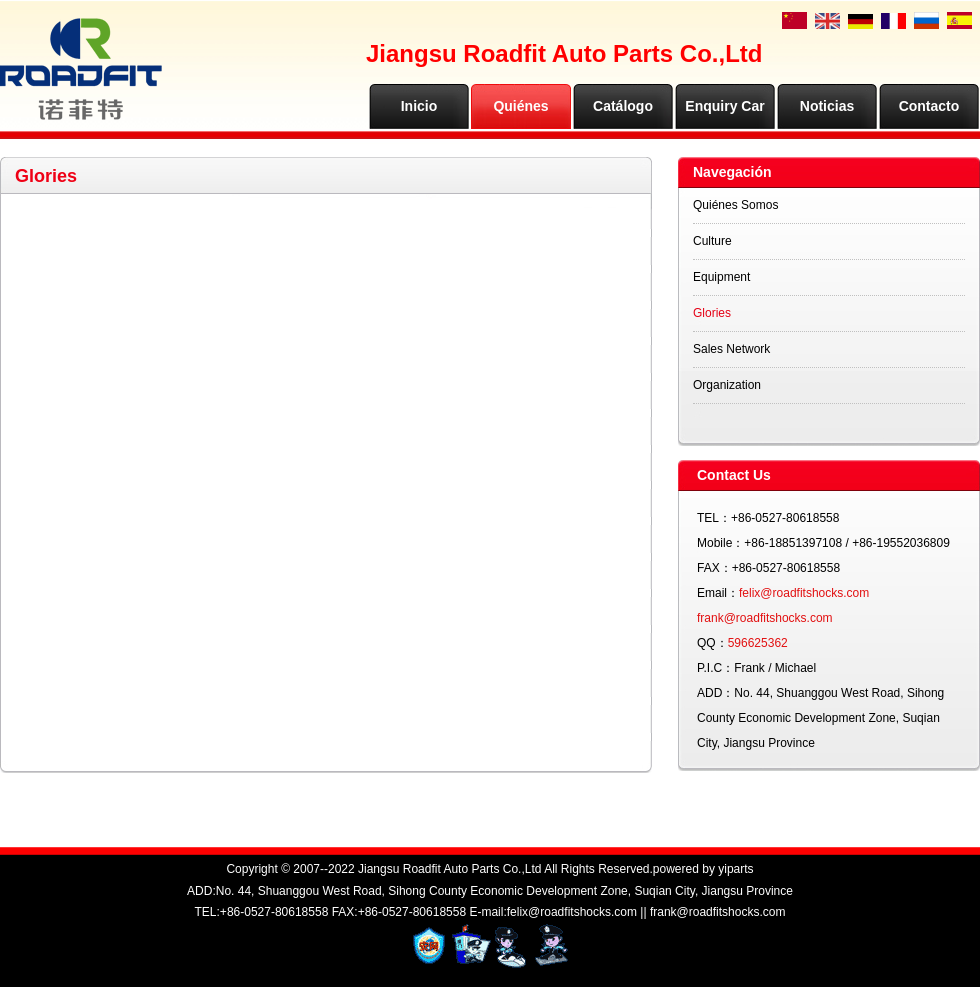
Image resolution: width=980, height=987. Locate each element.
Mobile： (720, 543)
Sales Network (731, 349)
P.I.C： (715, 668)
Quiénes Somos (735, 205)
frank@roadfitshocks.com (765, 618)
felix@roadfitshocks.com (804, 593)
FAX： (714, 568)
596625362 (758, 643)
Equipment (721, 277)
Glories (712, 313)
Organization (727, 385)
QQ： (712, 643)
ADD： (715, 693)
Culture (712, 241)
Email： (718, 593)
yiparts (735, 869)
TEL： (714, 518)
